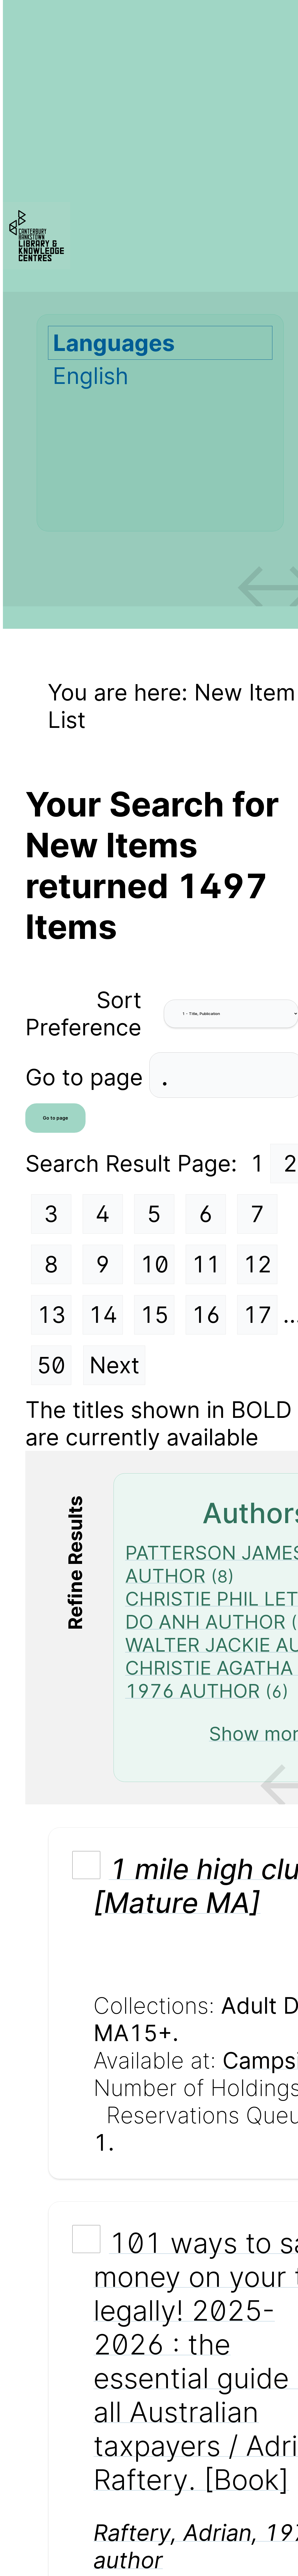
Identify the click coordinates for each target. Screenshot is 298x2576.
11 (206, 1264)
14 (103, 1314)
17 (257, 1314)
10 (154, 1264)
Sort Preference (83, 1013)
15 (154, 1314)
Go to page (87, 1077)
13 (51, 1314)
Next (114, 1365)
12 (257, 1264)
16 (206, 1314)
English (90, 375)
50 (51, 1365)
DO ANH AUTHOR (205, 1621)
